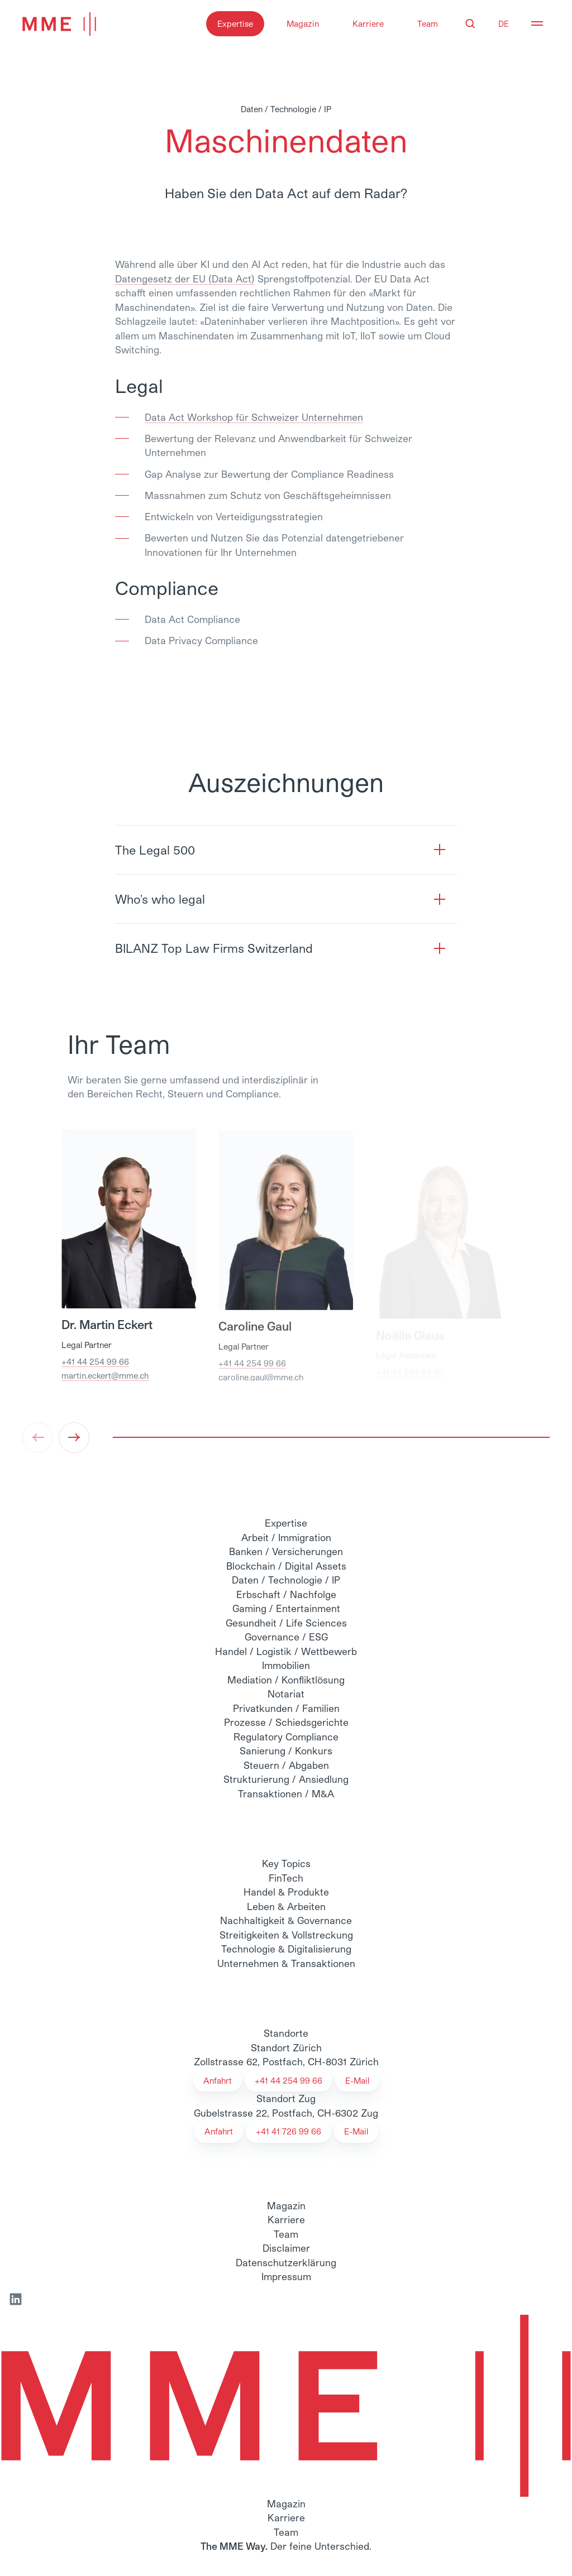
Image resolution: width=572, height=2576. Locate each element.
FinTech (286, 1877)
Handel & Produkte (286, 1891)
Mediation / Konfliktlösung (286, 1679)
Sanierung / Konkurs (286, 1750)
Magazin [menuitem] (286, 2205)
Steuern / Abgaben (286, 1765)
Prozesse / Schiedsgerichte (286, 1722)
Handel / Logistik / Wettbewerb (286, 1651)
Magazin (303, 23)
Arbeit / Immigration (286, 1537)
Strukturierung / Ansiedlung (286, 1779)
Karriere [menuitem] (286, 2219)
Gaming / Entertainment (286, 1608)
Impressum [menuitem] (286, 2276)
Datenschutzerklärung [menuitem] (286, 2262)
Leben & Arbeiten (286, 1906)
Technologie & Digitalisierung (286, 1948)
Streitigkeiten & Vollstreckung (286, 1934)
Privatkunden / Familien (286, 1708)
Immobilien (286, 1665)
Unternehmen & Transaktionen (286, 1963)
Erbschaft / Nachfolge (286, 1594)
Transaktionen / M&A (286, 1793)
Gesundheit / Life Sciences (286, 1622)
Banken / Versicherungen (286, 1551)
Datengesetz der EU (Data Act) (185, 278)
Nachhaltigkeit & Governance (286, 1920)
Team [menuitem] (286, 2233)
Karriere (368, 23)
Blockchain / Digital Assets (286, 1565)
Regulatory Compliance (286, 1736)
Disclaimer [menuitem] (286, 2247)
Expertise (235, 23)
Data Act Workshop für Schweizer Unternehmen (254, 417)
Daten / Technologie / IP (286, 1579)
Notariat (286, 1693)
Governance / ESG (286, 1636)
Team (427, 23)
